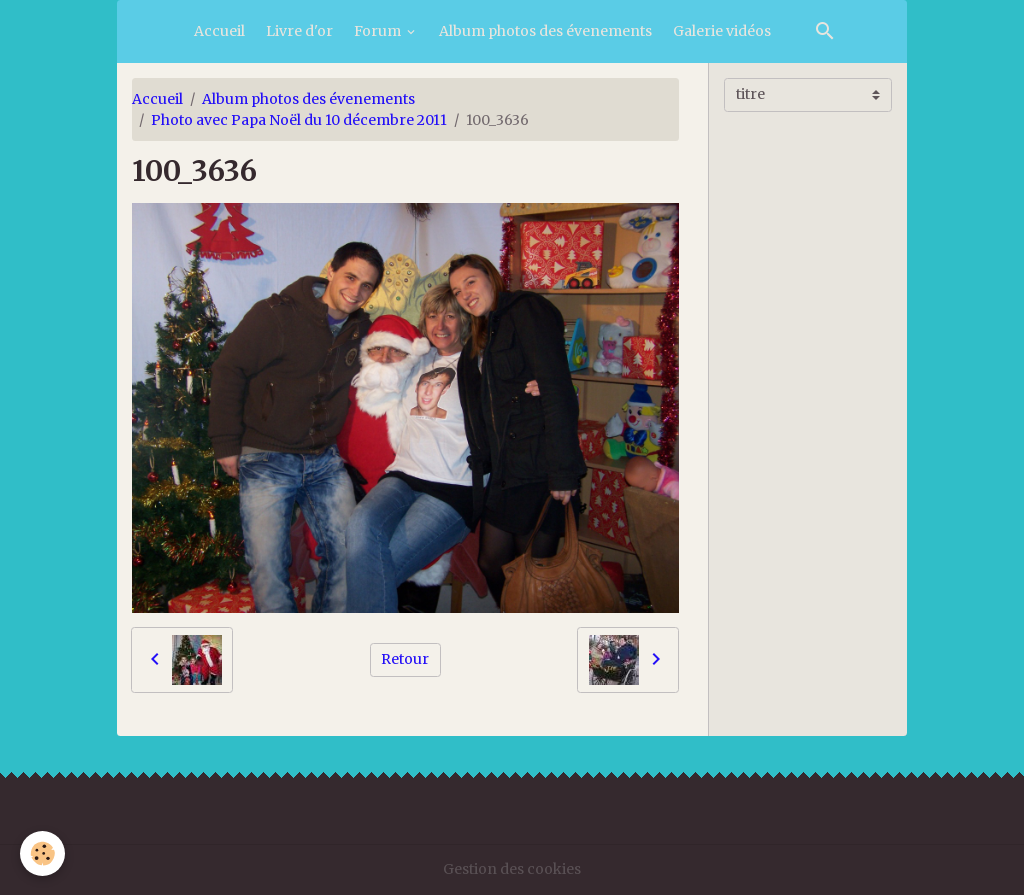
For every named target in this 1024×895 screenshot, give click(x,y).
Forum (379, 31)
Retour (405, 659)
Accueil (219, 31)
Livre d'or (299, 31)
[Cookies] (42, 853)
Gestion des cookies (512, 869)
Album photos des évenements (545, 31)
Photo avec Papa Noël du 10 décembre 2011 (299, 120)
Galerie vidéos (722, 31)
